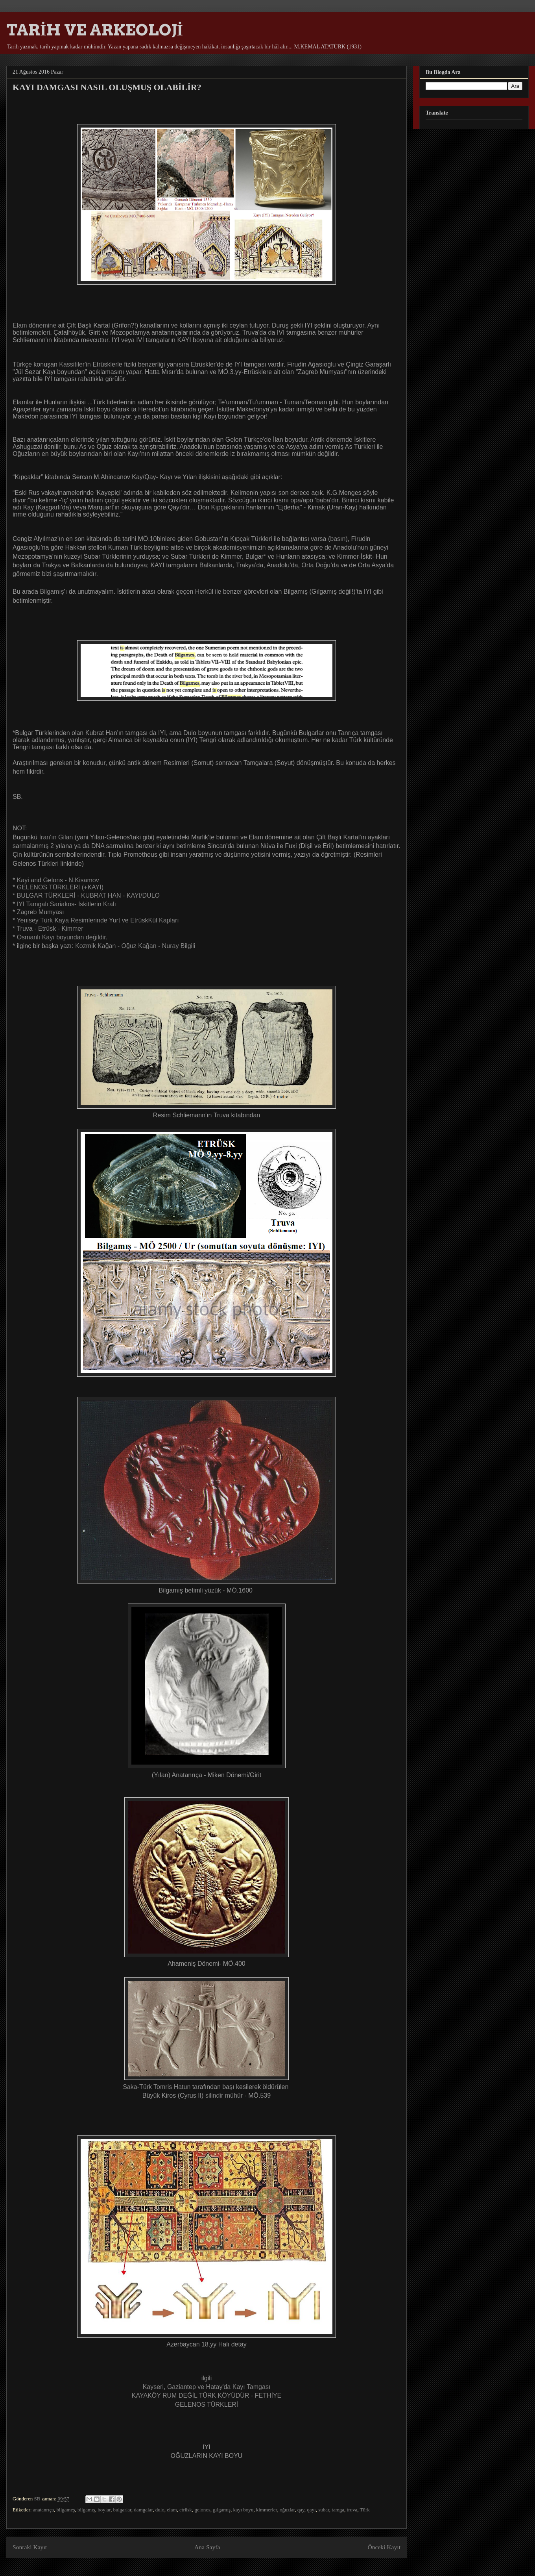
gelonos (202, 2510)
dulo (159, 2510)
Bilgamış (52, 591)
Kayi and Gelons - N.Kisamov (58, 880)
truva (352, 2510)
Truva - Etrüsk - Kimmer (50, 928)
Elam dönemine (34, 325)
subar (323, 2510)
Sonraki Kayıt (30, 2547)
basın (337, 538)
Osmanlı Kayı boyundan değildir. (62, 937)
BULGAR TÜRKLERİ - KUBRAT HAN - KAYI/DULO (88, 895)
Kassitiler (72, 364)
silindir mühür (224, 2095)
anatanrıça (43, 2510)
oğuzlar (287, 2510)
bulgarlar (122, 2510)
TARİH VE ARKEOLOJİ (94, 29)
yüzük (213, 1590)
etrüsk (185, 2510)
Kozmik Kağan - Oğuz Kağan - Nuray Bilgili (135, 946)
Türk (365, 2510)
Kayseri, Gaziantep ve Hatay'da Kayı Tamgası (207, 2386)
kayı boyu (243, 2510)
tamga (338, 2510)
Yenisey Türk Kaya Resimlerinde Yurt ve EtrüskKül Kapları (98, 920)
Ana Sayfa (207, 2547)
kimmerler (266, 2510)
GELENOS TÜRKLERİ (206, 2404)
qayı (311, 2510)
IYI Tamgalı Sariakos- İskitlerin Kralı (66, 904)
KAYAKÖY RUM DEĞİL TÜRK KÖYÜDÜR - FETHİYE (207, 2395)
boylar (104, 2510)
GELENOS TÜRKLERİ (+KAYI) (60, 887)
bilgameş (66, 2510)
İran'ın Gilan (56, 837)
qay (300, 2510)
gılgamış (222, 2510)
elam (172, 2510)
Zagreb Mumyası (40, 912)
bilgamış (86, 2510)
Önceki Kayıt (383, 2547)
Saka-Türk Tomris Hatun (156, 2086)
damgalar (143, 2510)
